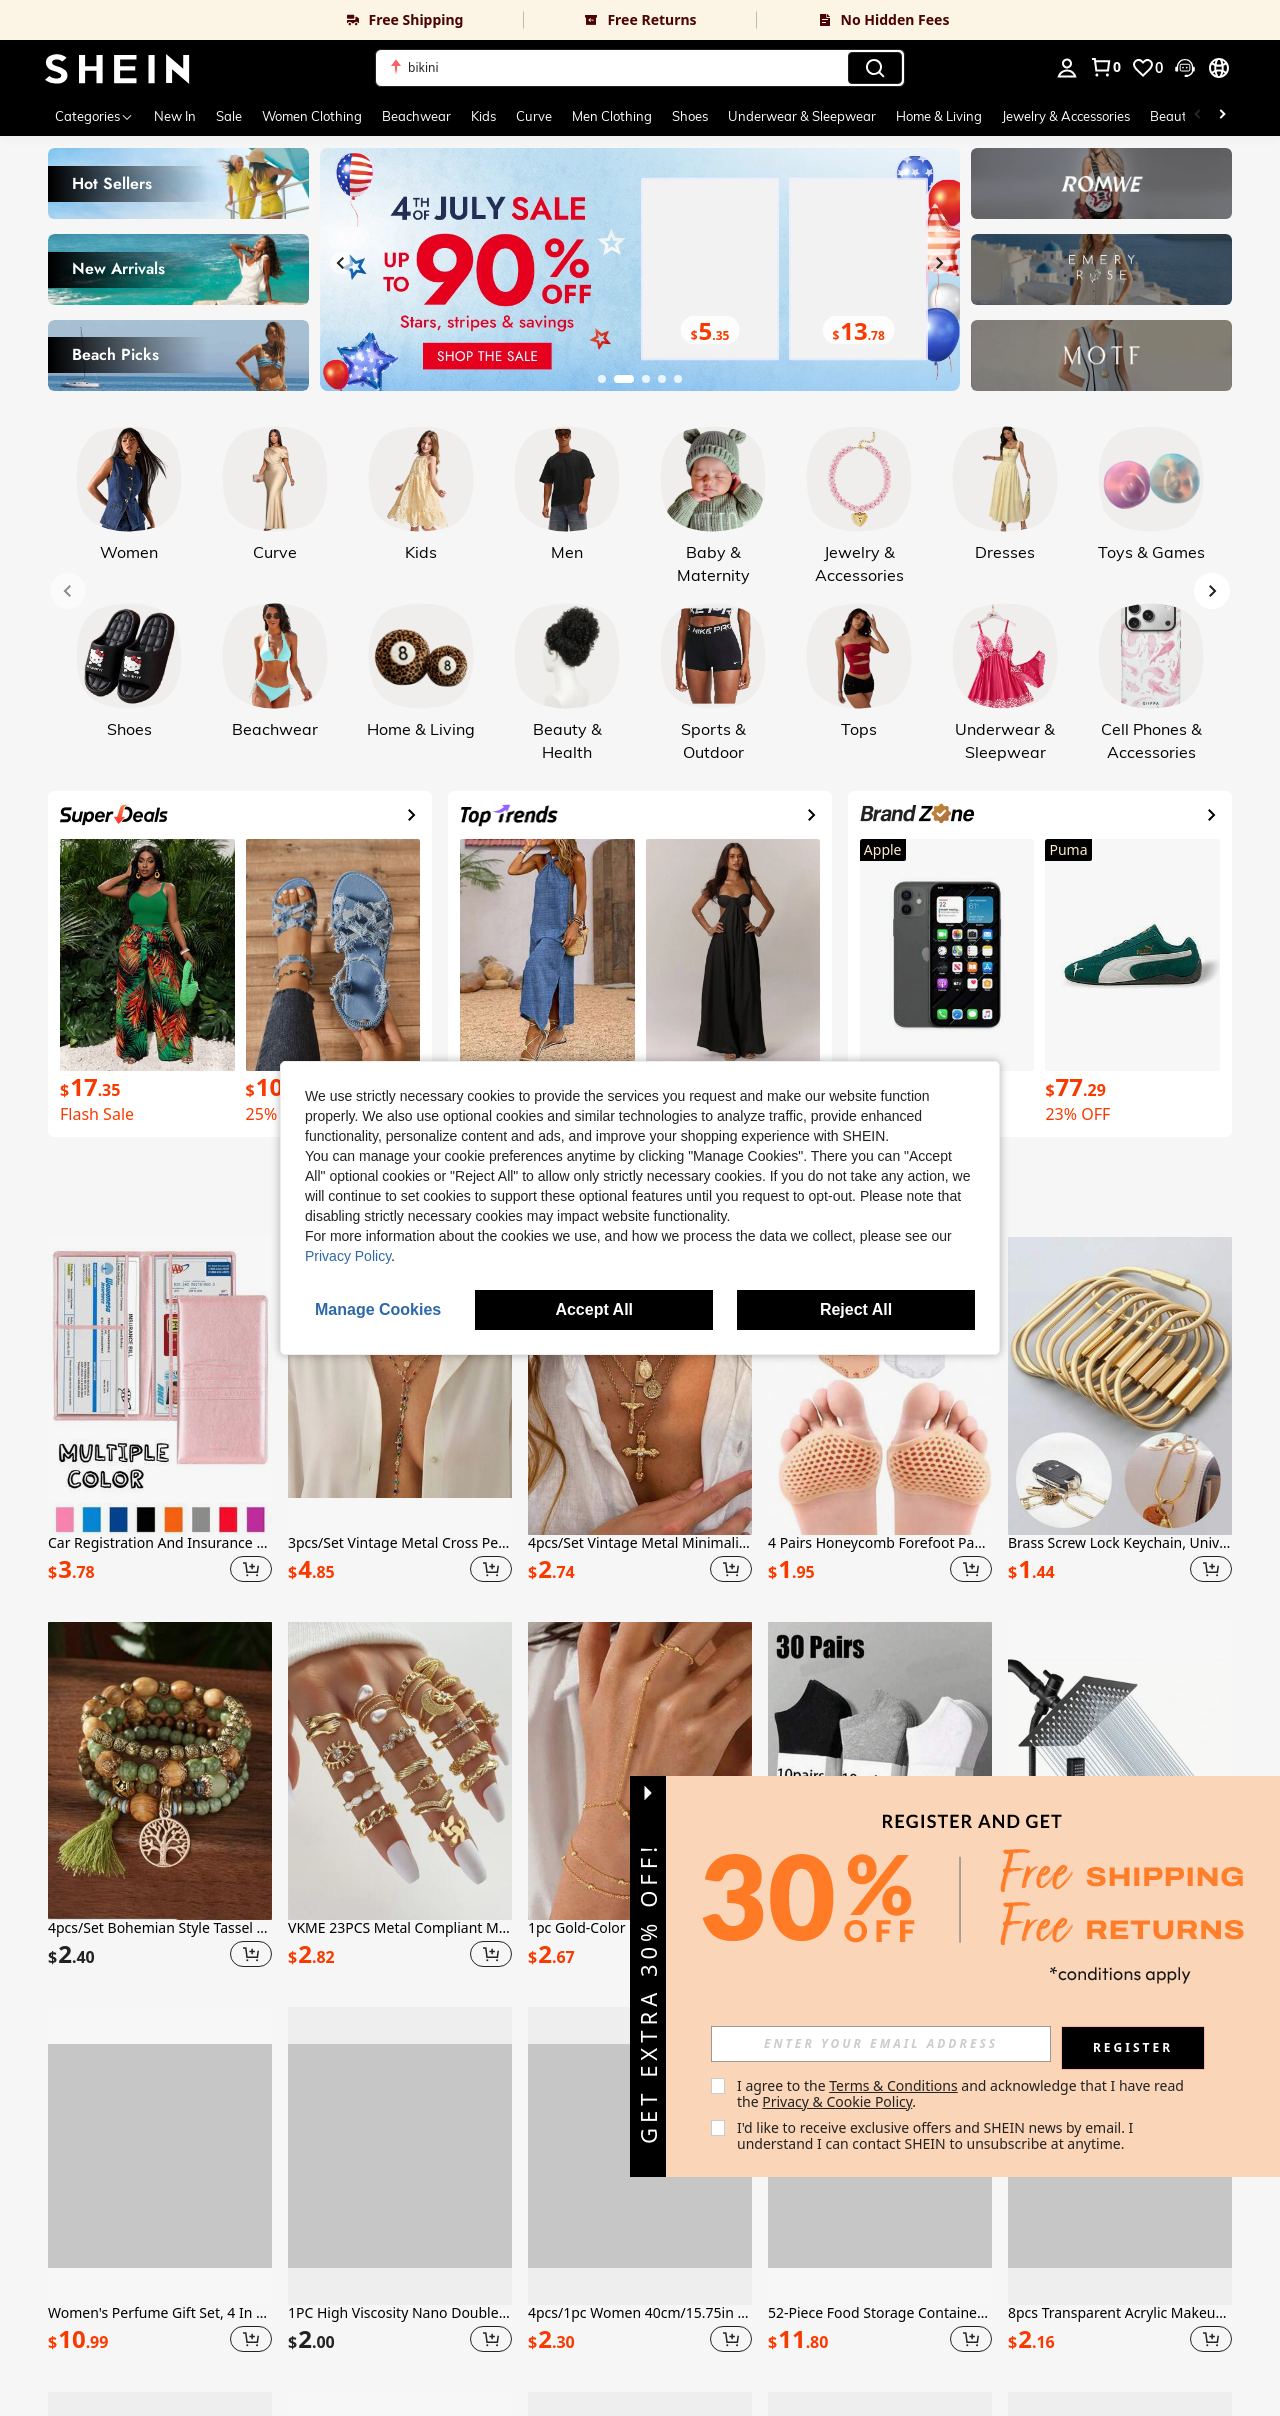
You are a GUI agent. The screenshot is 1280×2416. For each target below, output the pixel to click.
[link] (261, 20)
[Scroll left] (1198, 116)
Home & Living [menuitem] (939, 116)
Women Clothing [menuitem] (312, 116)
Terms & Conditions (893, 2085)
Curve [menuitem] (534, 116)
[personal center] (1067, 68)
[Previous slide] (341, 263)
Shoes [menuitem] (690, 116)
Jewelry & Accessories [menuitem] (1066, 116)
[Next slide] (939, 263)
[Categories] (94, 116)
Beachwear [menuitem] (416, 116)
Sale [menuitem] (229, 116)
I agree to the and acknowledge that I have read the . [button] (962, 2093)
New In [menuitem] (175, 116)
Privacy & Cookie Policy (837, 2101)
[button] (1185, 68)
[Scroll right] (1222, 116)
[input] (881, 2044)
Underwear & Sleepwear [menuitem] (802, 116)
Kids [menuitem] (483, 116)
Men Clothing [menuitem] (612, 116)
